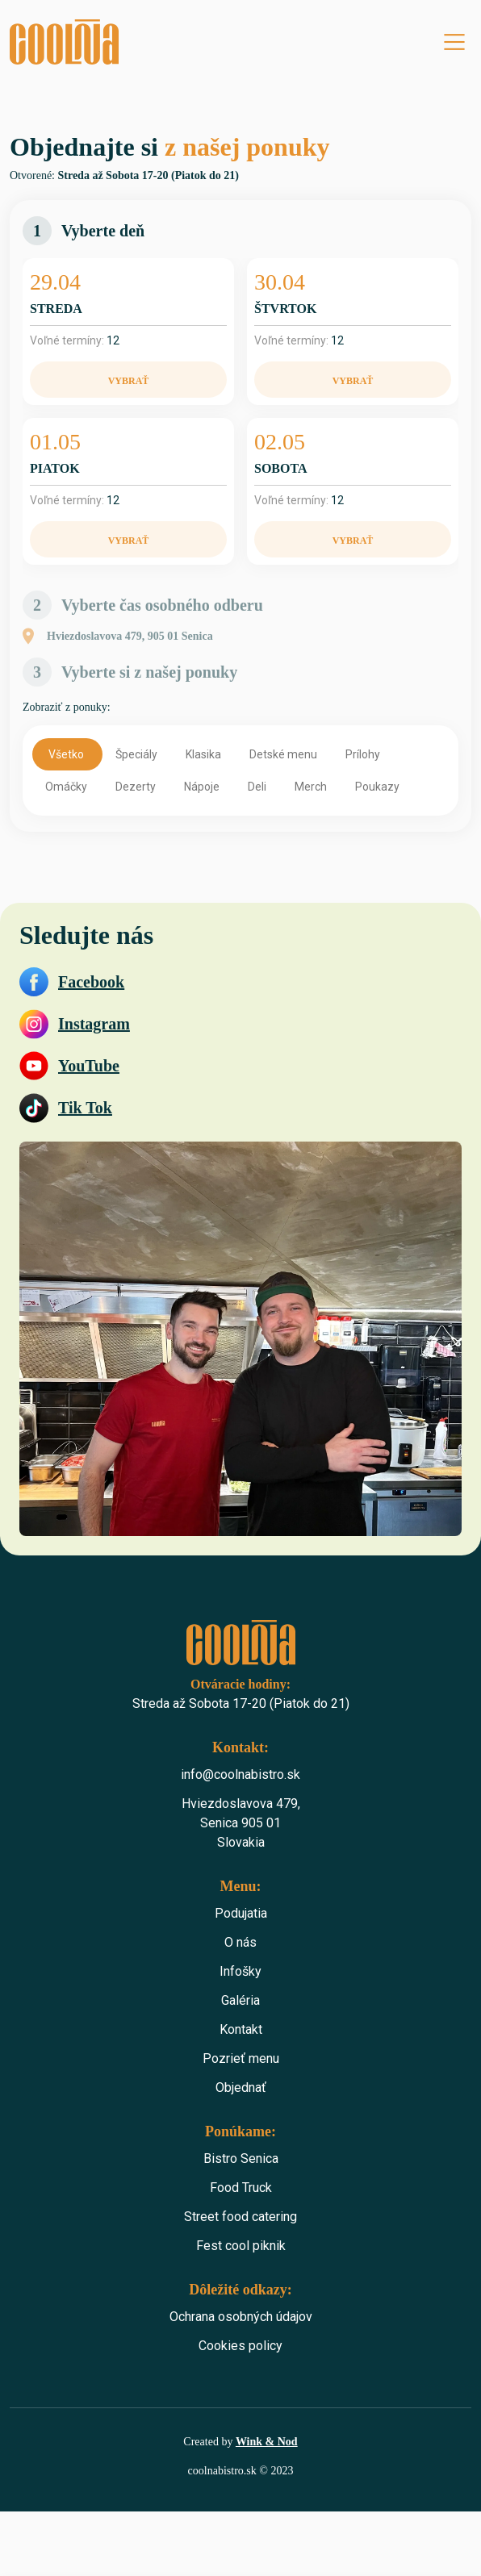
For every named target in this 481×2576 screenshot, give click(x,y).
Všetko (67, 754)
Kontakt (241, 2029)
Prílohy (364, 754)
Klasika (205, 754)
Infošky (240, 1971)
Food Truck (241, 2187)
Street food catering (240, 2216)
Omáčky (67, 786)
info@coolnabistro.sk (240, 1774)
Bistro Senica (240, 2158)
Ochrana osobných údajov (240, 2316)
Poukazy (378, 786)
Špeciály (137, 754)
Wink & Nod (267, 2442)
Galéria (240, 2000)
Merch (312, 786)
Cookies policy (240, 2345)
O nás (240, 1942)
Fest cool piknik (241, 2245)
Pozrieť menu (241, 2058)
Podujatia (241, 1913)
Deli (258, 786)
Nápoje (203, 786)
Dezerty (136, 786)
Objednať (240, 2087)
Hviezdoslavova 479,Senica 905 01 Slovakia (241, 1823)
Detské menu (284, 754)
